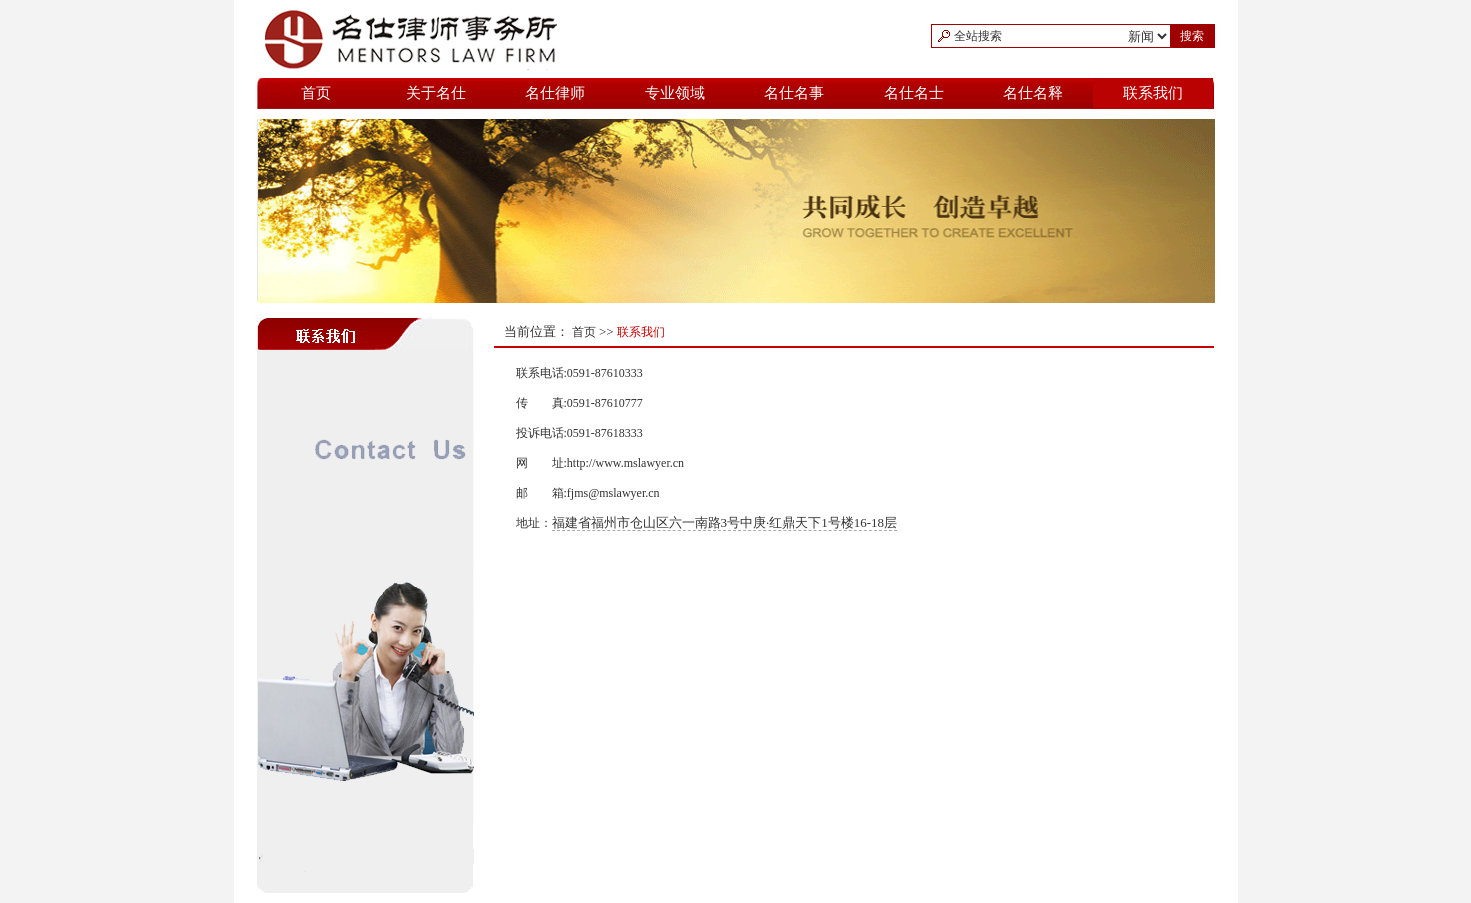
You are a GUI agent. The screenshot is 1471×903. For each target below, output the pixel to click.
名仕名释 (1033, 93)
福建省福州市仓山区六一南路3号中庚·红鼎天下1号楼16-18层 (725, 522)
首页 (316, 93)
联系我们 (1153, 93)
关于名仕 (436, 93)
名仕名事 (794, 93)
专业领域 (675, 93)
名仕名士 (914, 93)
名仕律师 (555, 93)
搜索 (1192, 36)
